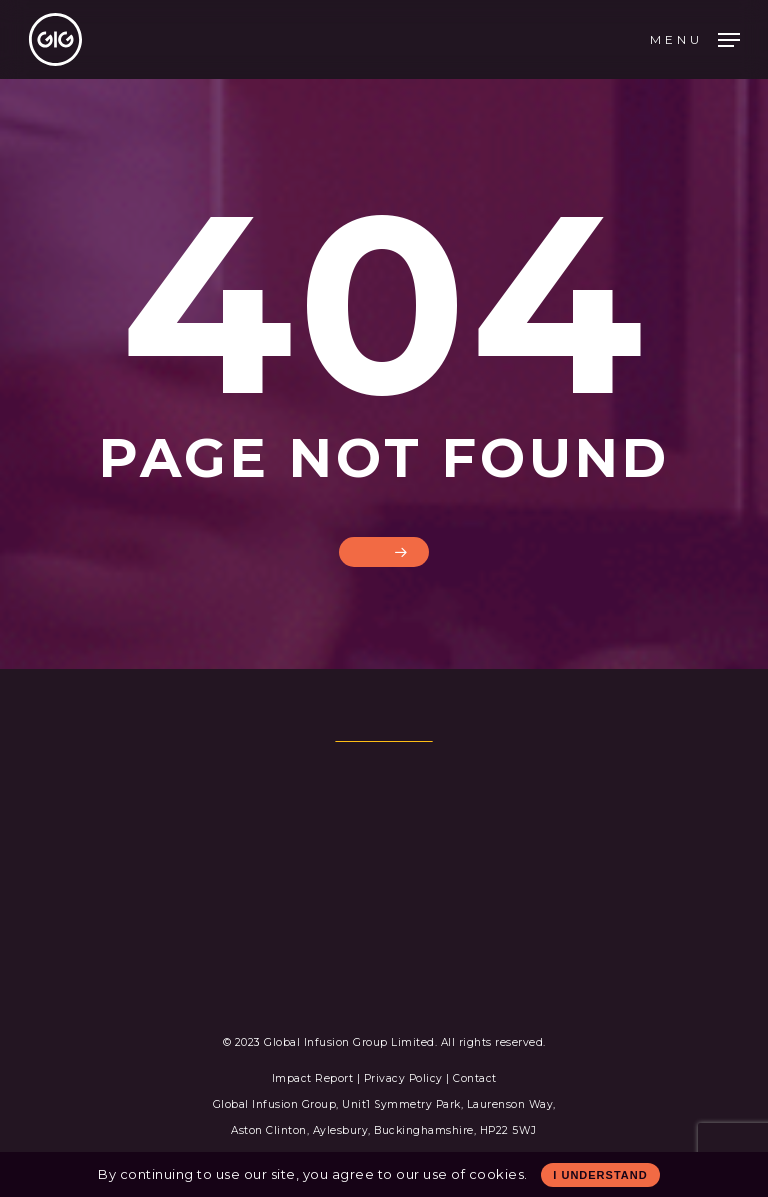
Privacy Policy (403, 1078)
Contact (475, 1078)
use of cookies (473, 1174)
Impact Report (314, 1078)
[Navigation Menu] (695, 38)
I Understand (600, 1175)
